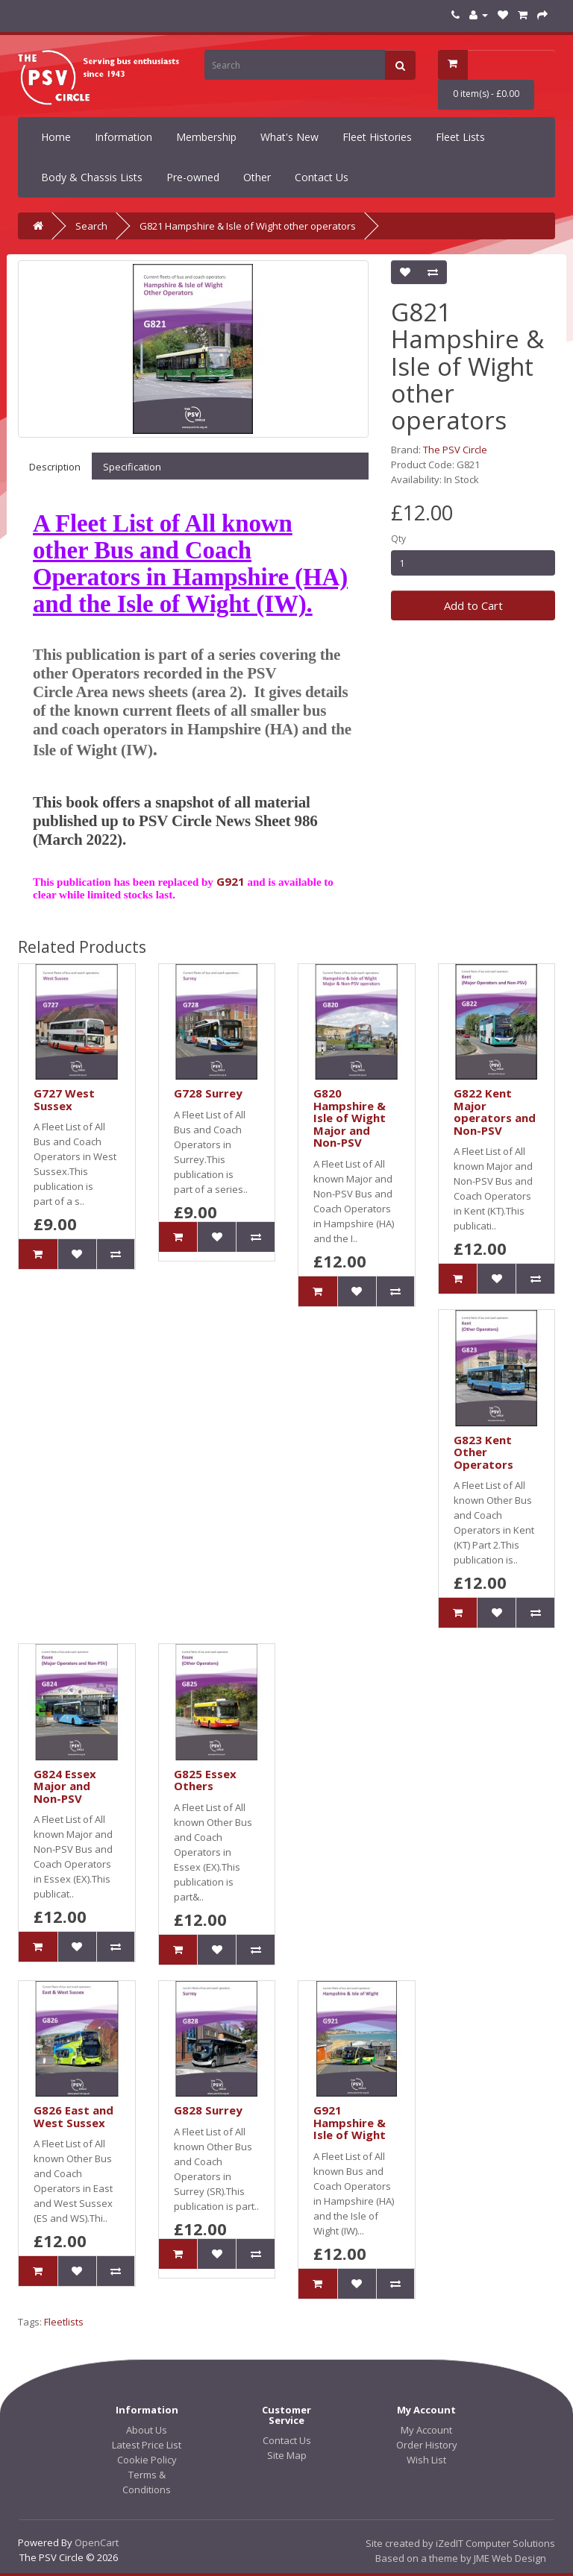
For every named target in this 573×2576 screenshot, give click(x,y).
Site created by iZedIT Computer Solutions (460, 2543)
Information (123, 137)
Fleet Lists (460, 137)
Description (55, 466)
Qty (398, 538)
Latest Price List (146, 2444)
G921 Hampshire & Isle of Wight (349, 2122)
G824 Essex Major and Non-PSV (65, 1786)
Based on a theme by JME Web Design (460, 2558)
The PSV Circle (455, 449)
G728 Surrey (208, 1093)
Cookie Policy (147, 2459)
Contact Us (321, 177)
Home (56, 137)
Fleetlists (64, 2321)
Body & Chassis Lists (92, 177)
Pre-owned (192, 177)
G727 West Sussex (64, 1099)
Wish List (426, 2459)
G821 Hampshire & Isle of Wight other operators (248, 226)
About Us (146, 2430)
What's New (289, 137)
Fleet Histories (377, 137)
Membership (206, 137)
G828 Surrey (208, 2110)
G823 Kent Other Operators (483, 1452)
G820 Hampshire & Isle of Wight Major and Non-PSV (349, 1118)
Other (257, 177)
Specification (132, 466)
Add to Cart (473, 605)
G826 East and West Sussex (73, 2116)
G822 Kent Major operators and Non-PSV (495, 1112)
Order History (426, 2444)
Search (91, 226)
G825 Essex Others (205, 1780)
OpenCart (97, 2542)
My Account (426, 2430)
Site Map (287, 2455)
